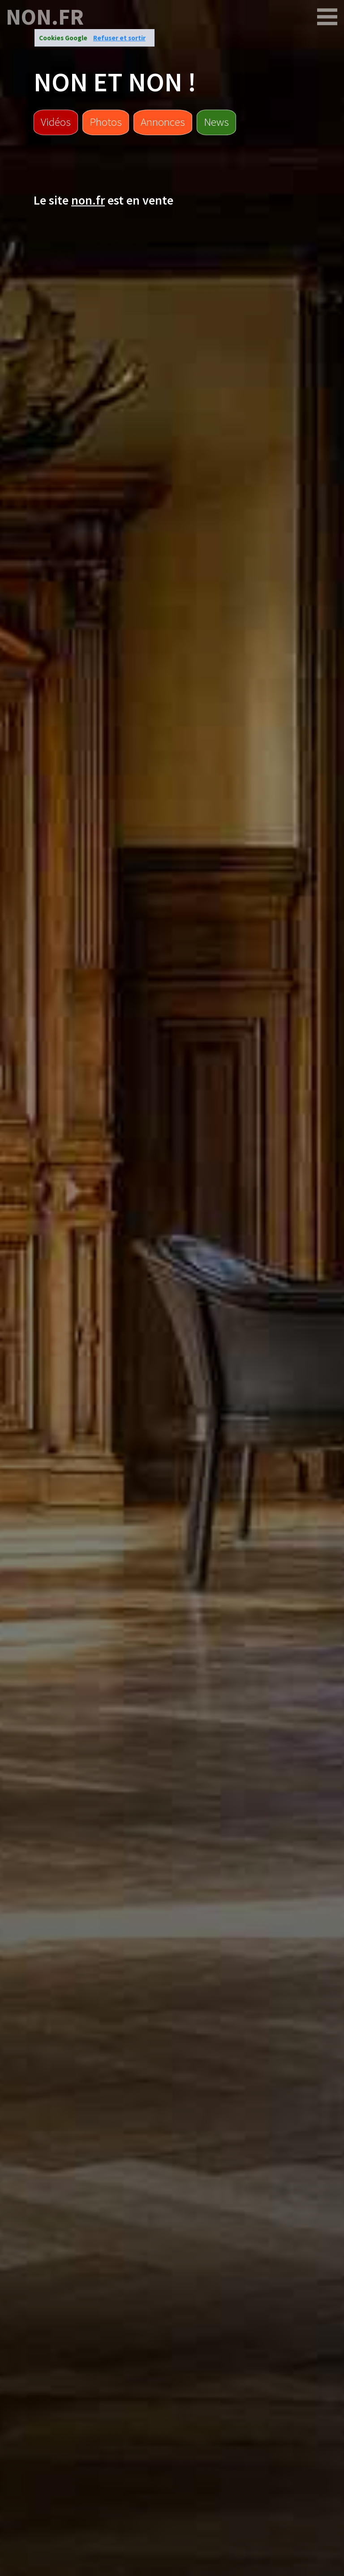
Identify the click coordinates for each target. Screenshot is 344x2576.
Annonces (163, 122)
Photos (106, 122)
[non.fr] (327, 17)
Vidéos (56, 122)
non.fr (45, 17)
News (216, 122)
